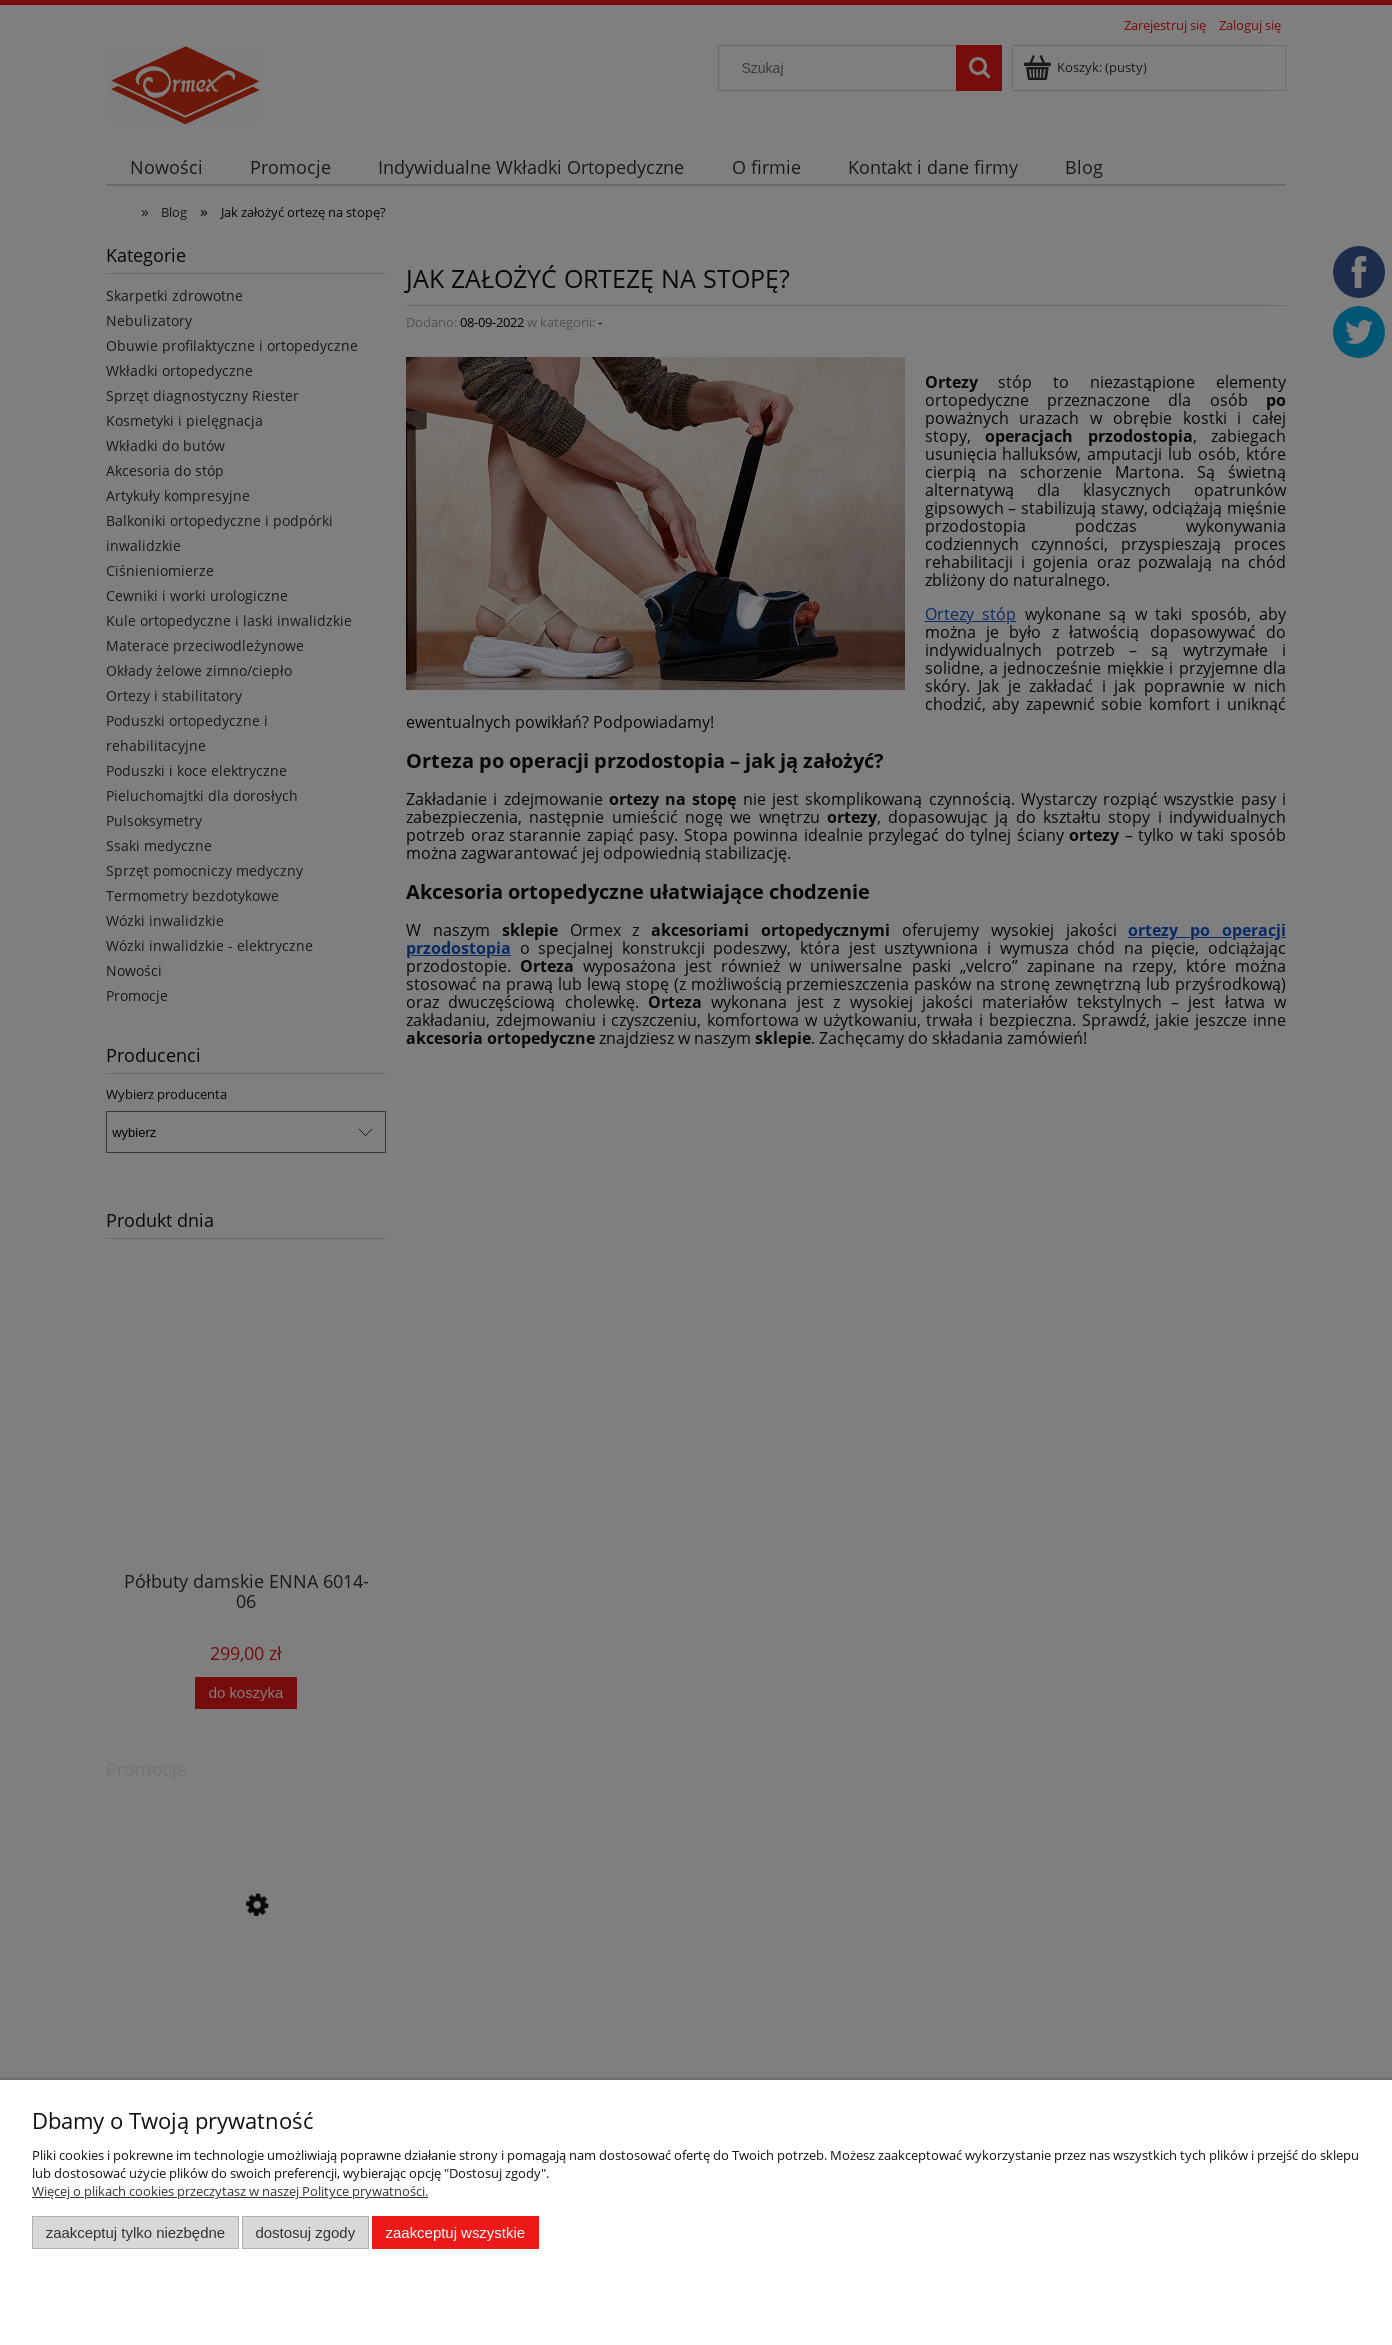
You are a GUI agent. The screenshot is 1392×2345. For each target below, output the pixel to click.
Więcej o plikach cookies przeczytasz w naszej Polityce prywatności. (230, 2191)
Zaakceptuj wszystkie (455, 2232)
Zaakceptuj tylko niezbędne (135, 2232)
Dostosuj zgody (305, 2232)
